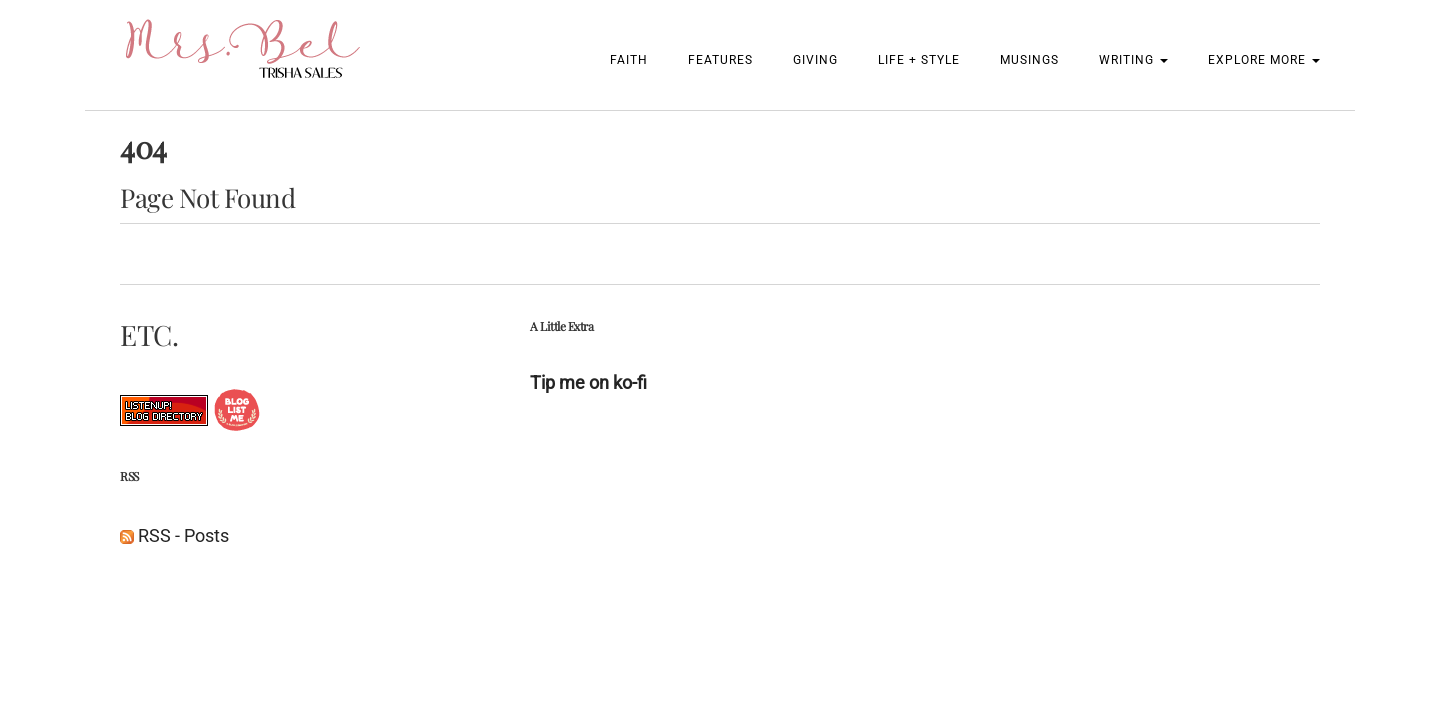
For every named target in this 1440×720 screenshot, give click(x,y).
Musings (1029, 60)
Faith (629, 60)
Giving (815, 60)
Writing (1133, 60)
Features (720, 60)
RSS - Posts (174, 535)
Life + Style (919, 60)
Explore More (1264, 60)
